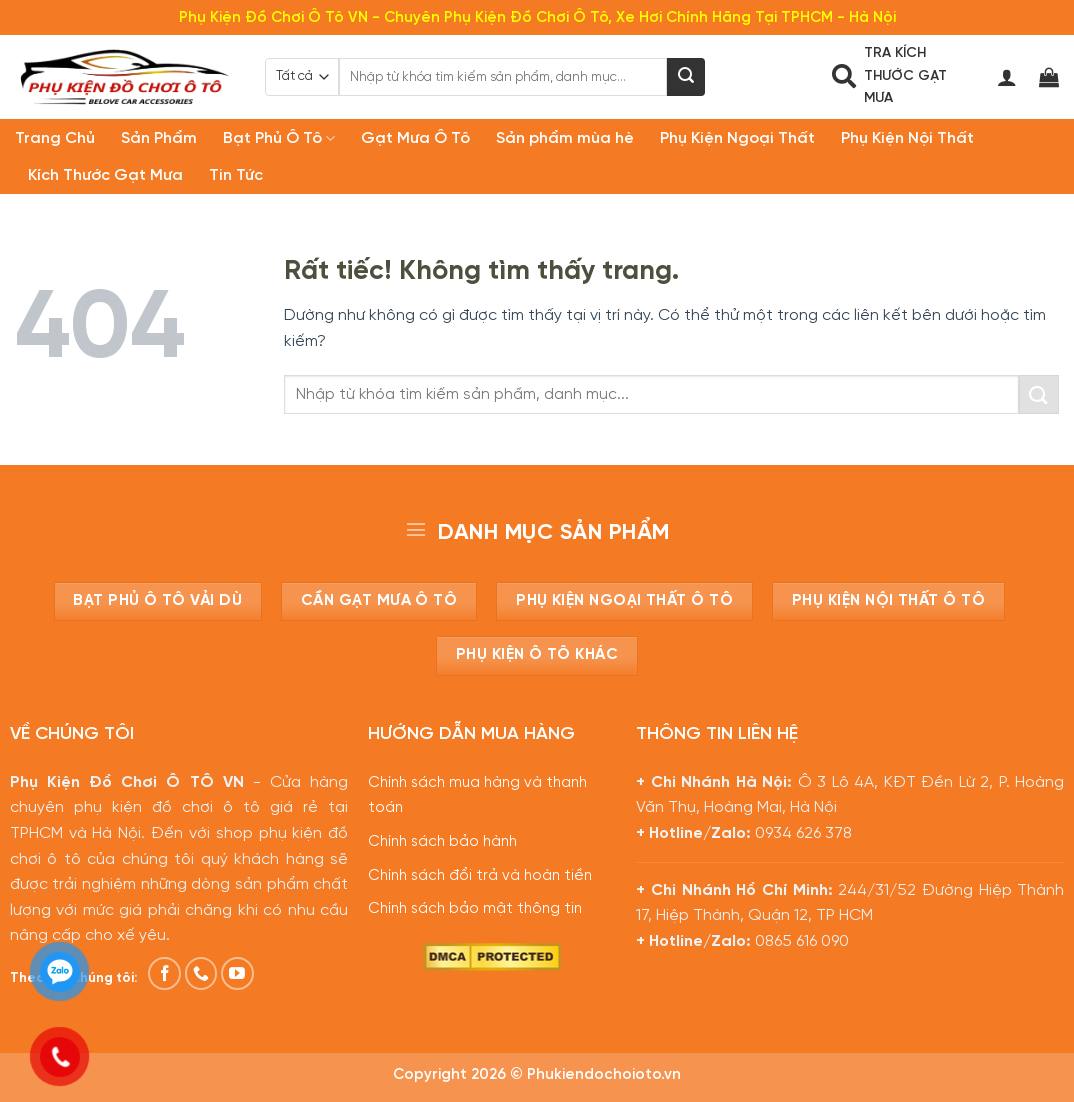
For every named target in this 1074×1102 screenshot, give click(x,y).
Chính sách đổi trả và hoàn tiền (480, 876)
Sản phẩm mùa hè (565, 138)
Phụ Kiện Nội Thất (907, 138)
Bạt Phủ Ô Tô (279, 138)
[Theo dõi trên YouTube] (237, 973)
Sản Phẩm (159, 138)
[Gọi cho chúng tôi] (201, 973)
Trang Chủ (55, 138)
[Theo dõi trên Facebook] (164, 973)
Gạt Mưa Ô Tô (415, 138)
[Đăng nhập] (1007, 77)
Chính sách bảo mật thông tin (475, 909)
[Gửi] (686, 77)
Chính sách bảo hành (442, 842)
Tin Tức (236, 175)
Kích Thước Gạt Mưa (105, 175)
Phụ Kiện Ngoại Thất (737, 138)
